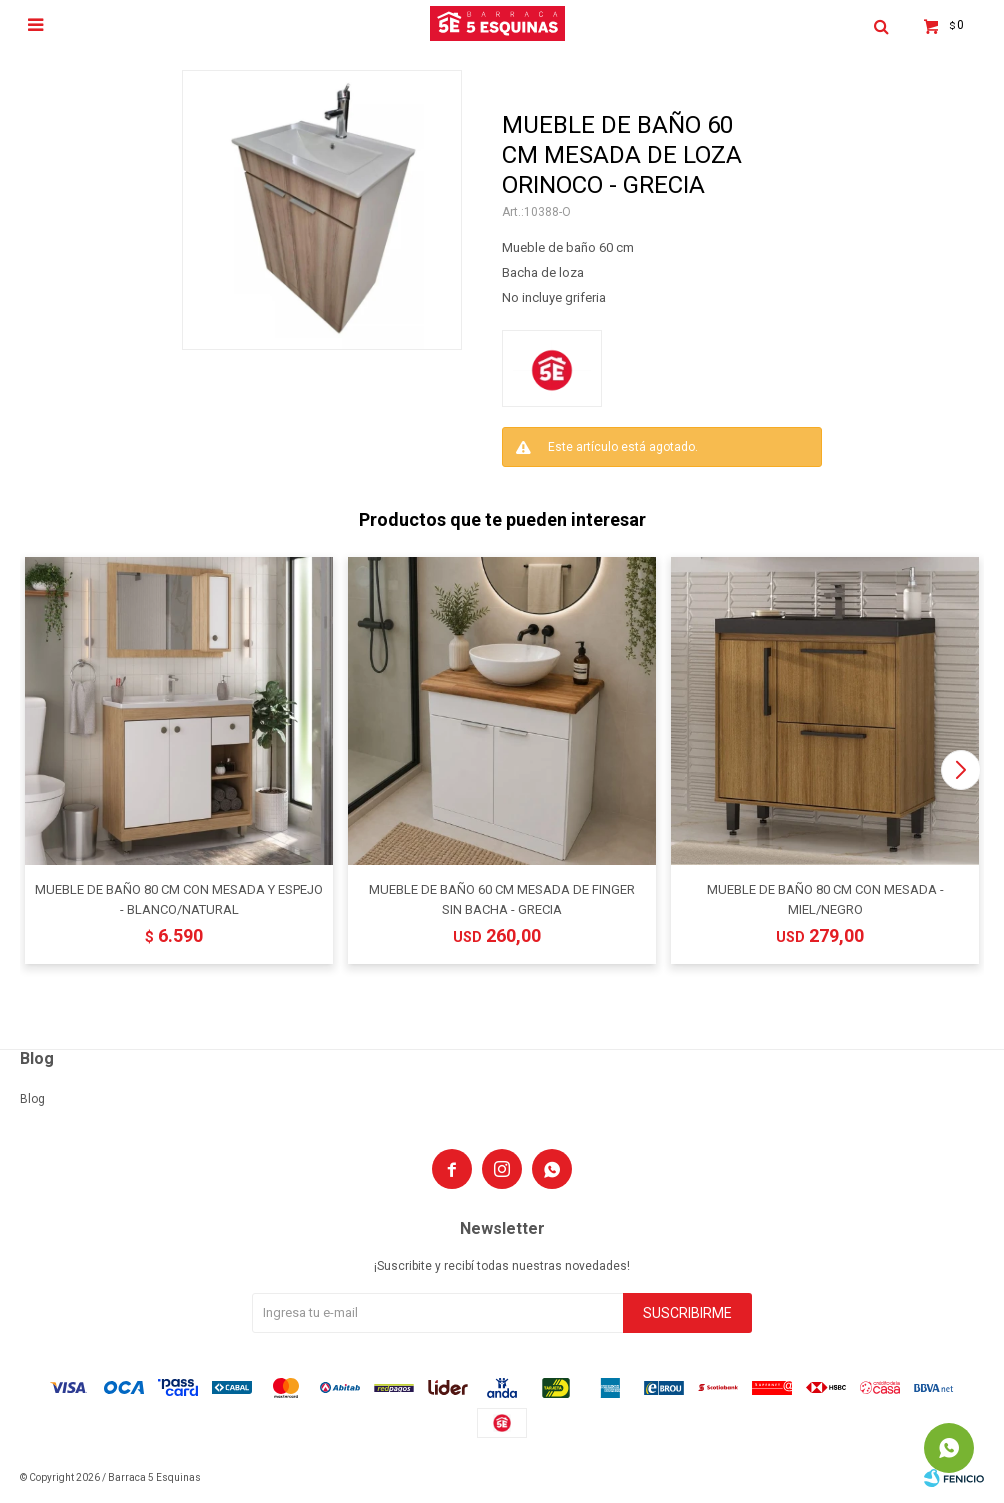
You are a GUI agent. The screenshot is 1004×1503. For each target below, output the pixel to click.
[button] (960, 770)
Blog (32, 1099)
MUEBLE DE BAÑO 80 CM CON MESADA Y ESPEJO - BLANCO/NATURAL (179, 899)
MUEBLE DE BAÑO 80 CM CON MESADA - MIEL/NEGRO (825, 899)
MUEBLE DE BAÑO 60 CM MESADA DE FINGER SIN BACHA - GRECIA (502, 899)
